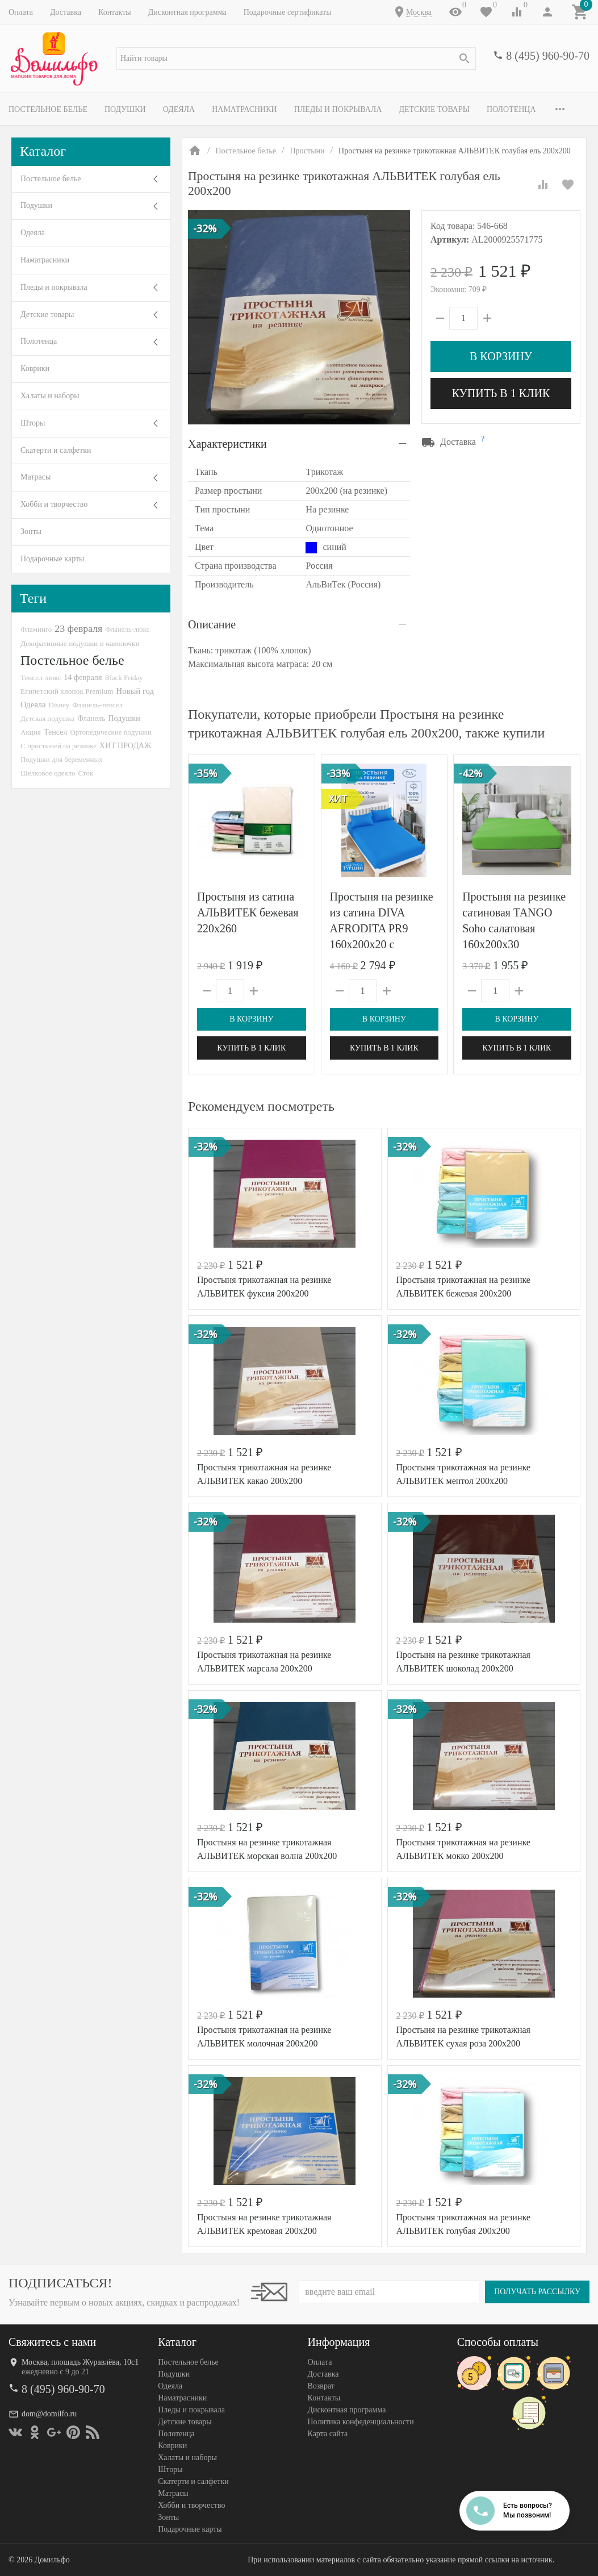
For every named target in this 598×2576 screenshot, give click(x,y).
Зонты (30, 531)
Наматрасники (244, 109)
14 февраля (83, 677)
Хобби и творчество (53, 504)
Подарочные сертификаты (288, 12)
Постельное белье (48, 109)
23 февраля (78, 628)
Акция (30, 732)
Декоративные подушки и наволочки (80, 643)
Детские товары (434, 109)
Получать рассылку (537, 2291)
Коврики (34, 368)
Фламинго (36, 629)
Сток (85, 773)
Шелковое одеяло (47, 773)
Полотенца (511, 109)
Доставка (65, 12)
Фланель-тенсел (97, 705)
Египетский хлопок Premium (67, 691)
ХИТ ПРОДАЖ (125, 745)
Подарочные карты (52, 559)
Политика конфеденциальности (361, 2421)
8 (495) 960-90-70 (547, 55)
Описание (212, 624)
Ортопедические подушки (111, 732)
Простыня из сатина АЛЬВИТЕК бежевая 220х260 (248, 912)
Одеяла (179, 109)
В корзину (501, 356)
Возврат (321, 2386)
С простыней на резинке (58, 745)
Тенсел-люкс (40, 677)
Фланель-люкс (127, 629)
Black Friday (124, 677)
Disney (59, 705)
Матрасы (35, 477)
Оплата (21, 12)
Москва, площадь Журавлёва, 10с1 (80, 2362)
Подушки (125, 109)
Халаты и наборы (50, 395)
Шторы (32, 423)
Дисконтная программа (187, 12)
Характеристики (227, 443)
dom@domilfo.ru (49, 2414)
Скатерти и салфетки (55, 450)
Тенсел (56, 731)
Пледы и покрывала (338, 109)
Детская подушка (47, 718)
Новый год (135, 690)
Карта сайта (328, 2433)
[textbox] (296, 58)
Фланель (91, 718)
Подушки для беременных (61, 759)
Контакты (114, 12)
